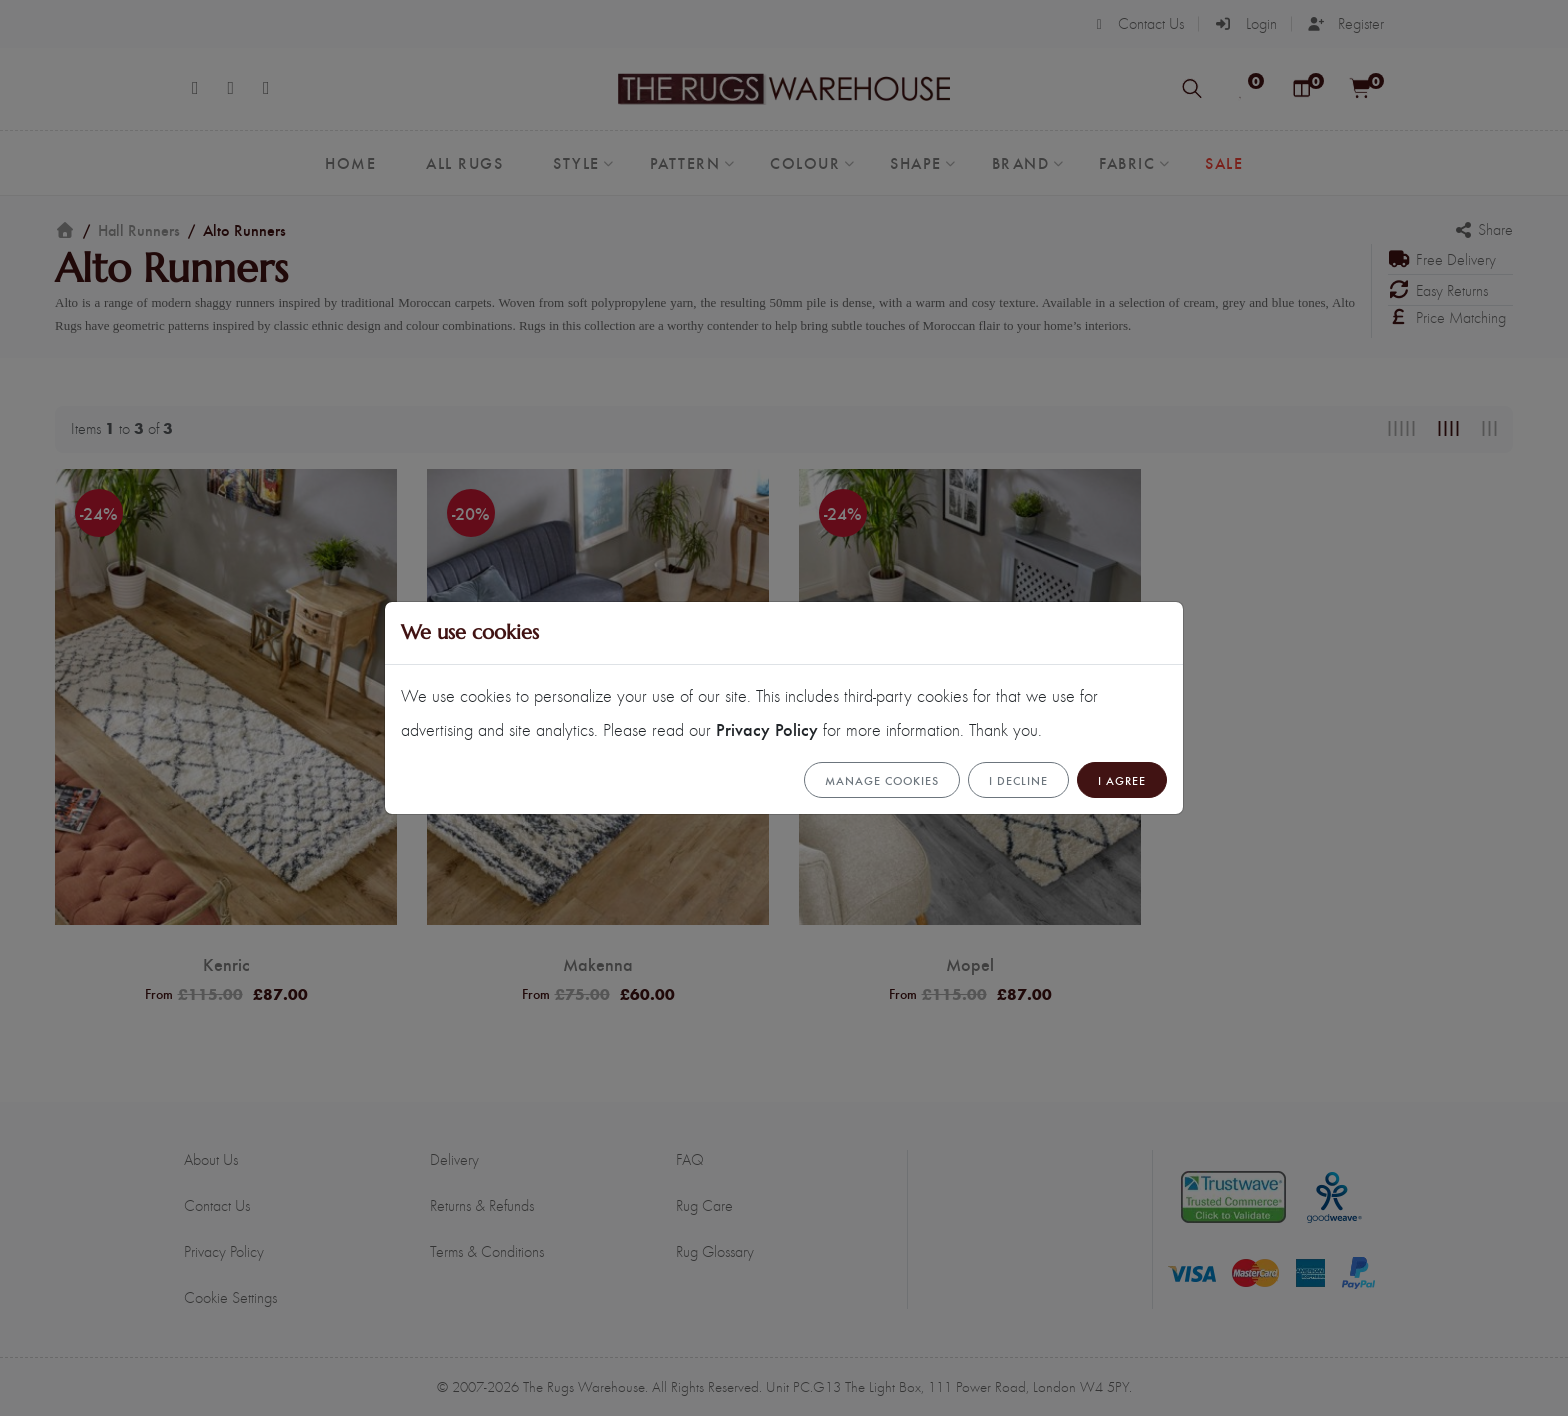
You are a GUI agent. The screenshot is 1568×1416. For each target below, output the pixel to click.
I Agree (1122, 780)
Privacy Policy (767, 728)
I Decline (1018, 780)
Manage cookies (882, 780)
